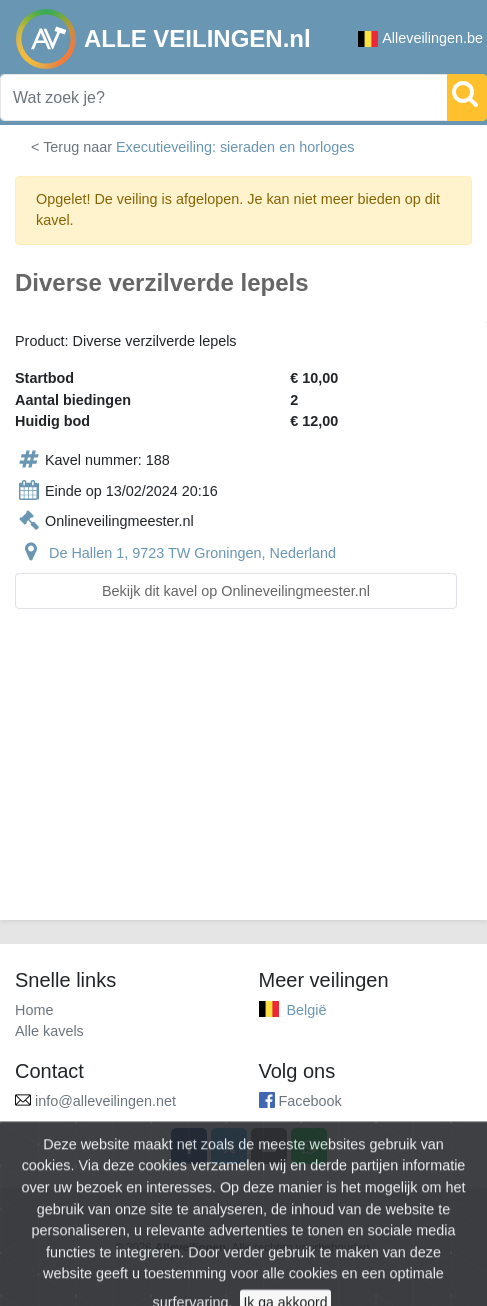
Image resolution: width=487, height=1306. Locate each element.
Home (34, 1010)
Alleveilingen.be (420, 38)
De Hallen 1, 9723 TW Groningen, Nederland (192, 553)
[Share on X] (229, 1146)
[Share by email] (269, 1146)
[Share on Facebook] (189, 1146)
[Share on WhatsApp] (309, 1146)
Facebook (310, 1101)
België (307, 1010)
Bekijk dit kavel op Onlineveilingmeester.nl (236, 591)
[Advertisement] (243, 776)
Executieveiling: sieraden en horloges (235, 147)
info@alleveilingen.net (105, 1101)
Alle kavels (49, 1031)
